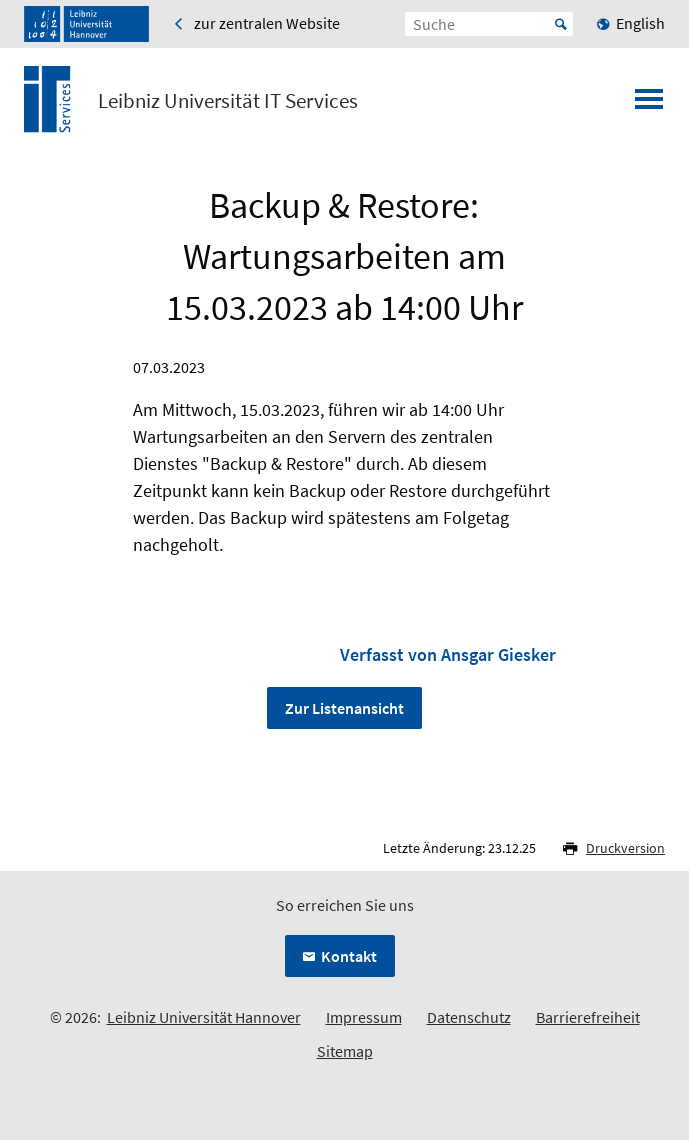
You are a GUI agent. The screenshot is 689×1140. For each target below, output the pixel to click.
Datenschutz (469, 1017)
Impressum (364, 1017)
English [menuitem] (640, 23)
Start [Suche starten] (561, 24)
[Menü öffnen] (649, 105)
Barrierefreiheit (588, 1017)
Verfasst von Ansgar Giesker (448, 654)
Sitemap (345, 1051)
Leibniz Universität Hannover (204, 1017)
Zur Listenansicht (344, 708)
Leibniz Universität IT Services (228, 101)
